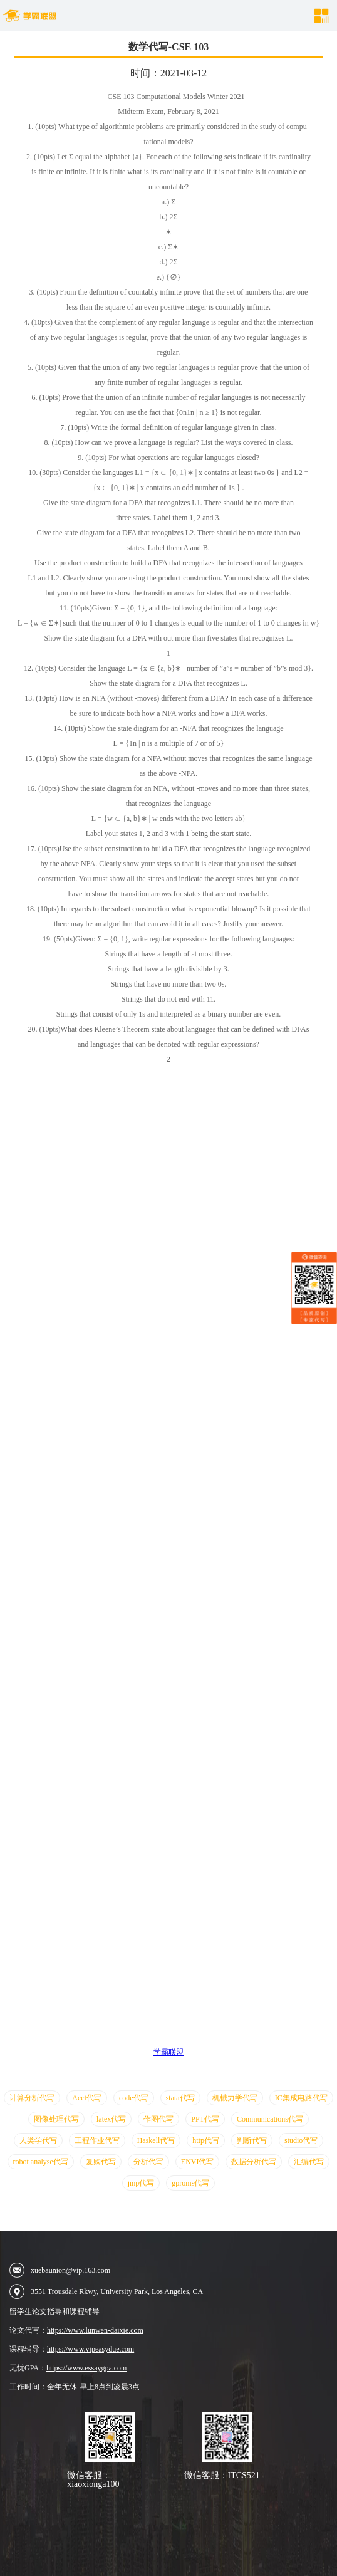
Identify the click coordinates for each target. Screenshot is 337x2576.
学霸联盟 (168, 2052)
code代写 (133, 2098)
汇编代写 (309, 2161)
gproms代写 (190, 2183)
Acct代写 (86, 2098)
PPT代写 (205, 2119)
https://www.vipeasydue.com (90, 2349)
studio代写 (301, 2140)
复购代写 (101, 2161)
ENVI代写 (197, 2161)
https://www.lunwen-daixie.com (95, 2330)
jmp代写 (141, 2183)
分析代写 (148, 2161)
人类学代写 (38, 2140)
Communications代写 (270, 2119)
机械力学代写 (234, 2098)
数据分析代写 (253, 2161)
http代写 (205, 2140)
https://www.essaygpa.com (86, 2368)
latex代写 (111, 2119)
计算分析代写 (31, 2098)
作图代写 (158, 2119)
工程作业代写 (97, 2140)
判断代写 (252, 2140)
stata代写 (180, 2098)
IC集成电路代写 (301, 2098)
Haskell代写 (156, 2140)
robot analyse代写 (40, 2161)
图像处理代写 (56, 2119)
